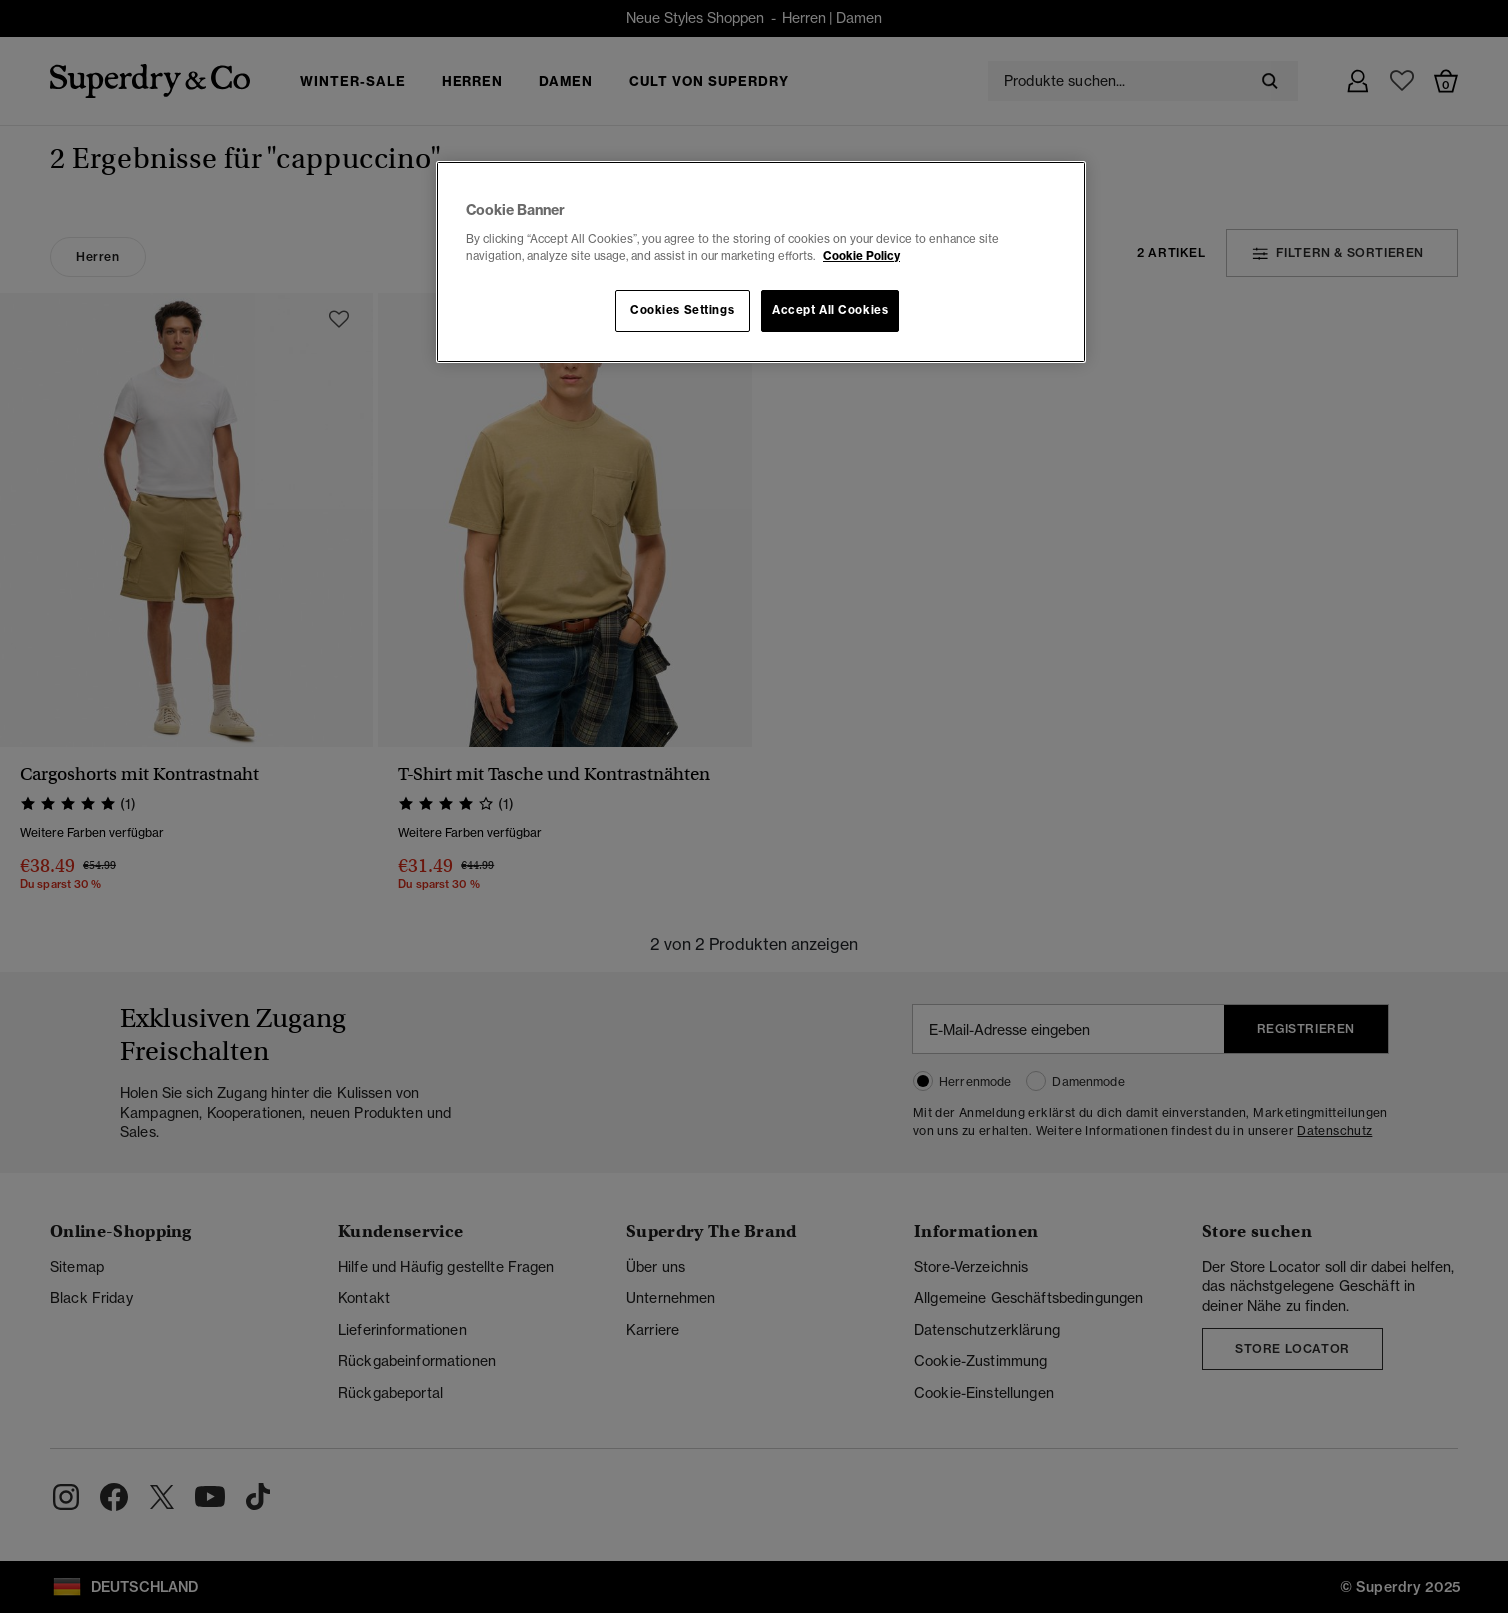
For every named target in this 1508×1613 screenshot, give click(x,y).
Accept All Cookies (830, 310)
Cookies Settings (682, 310)
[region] (761, 262)
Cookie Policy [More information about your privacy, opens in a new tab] (861, 256)
